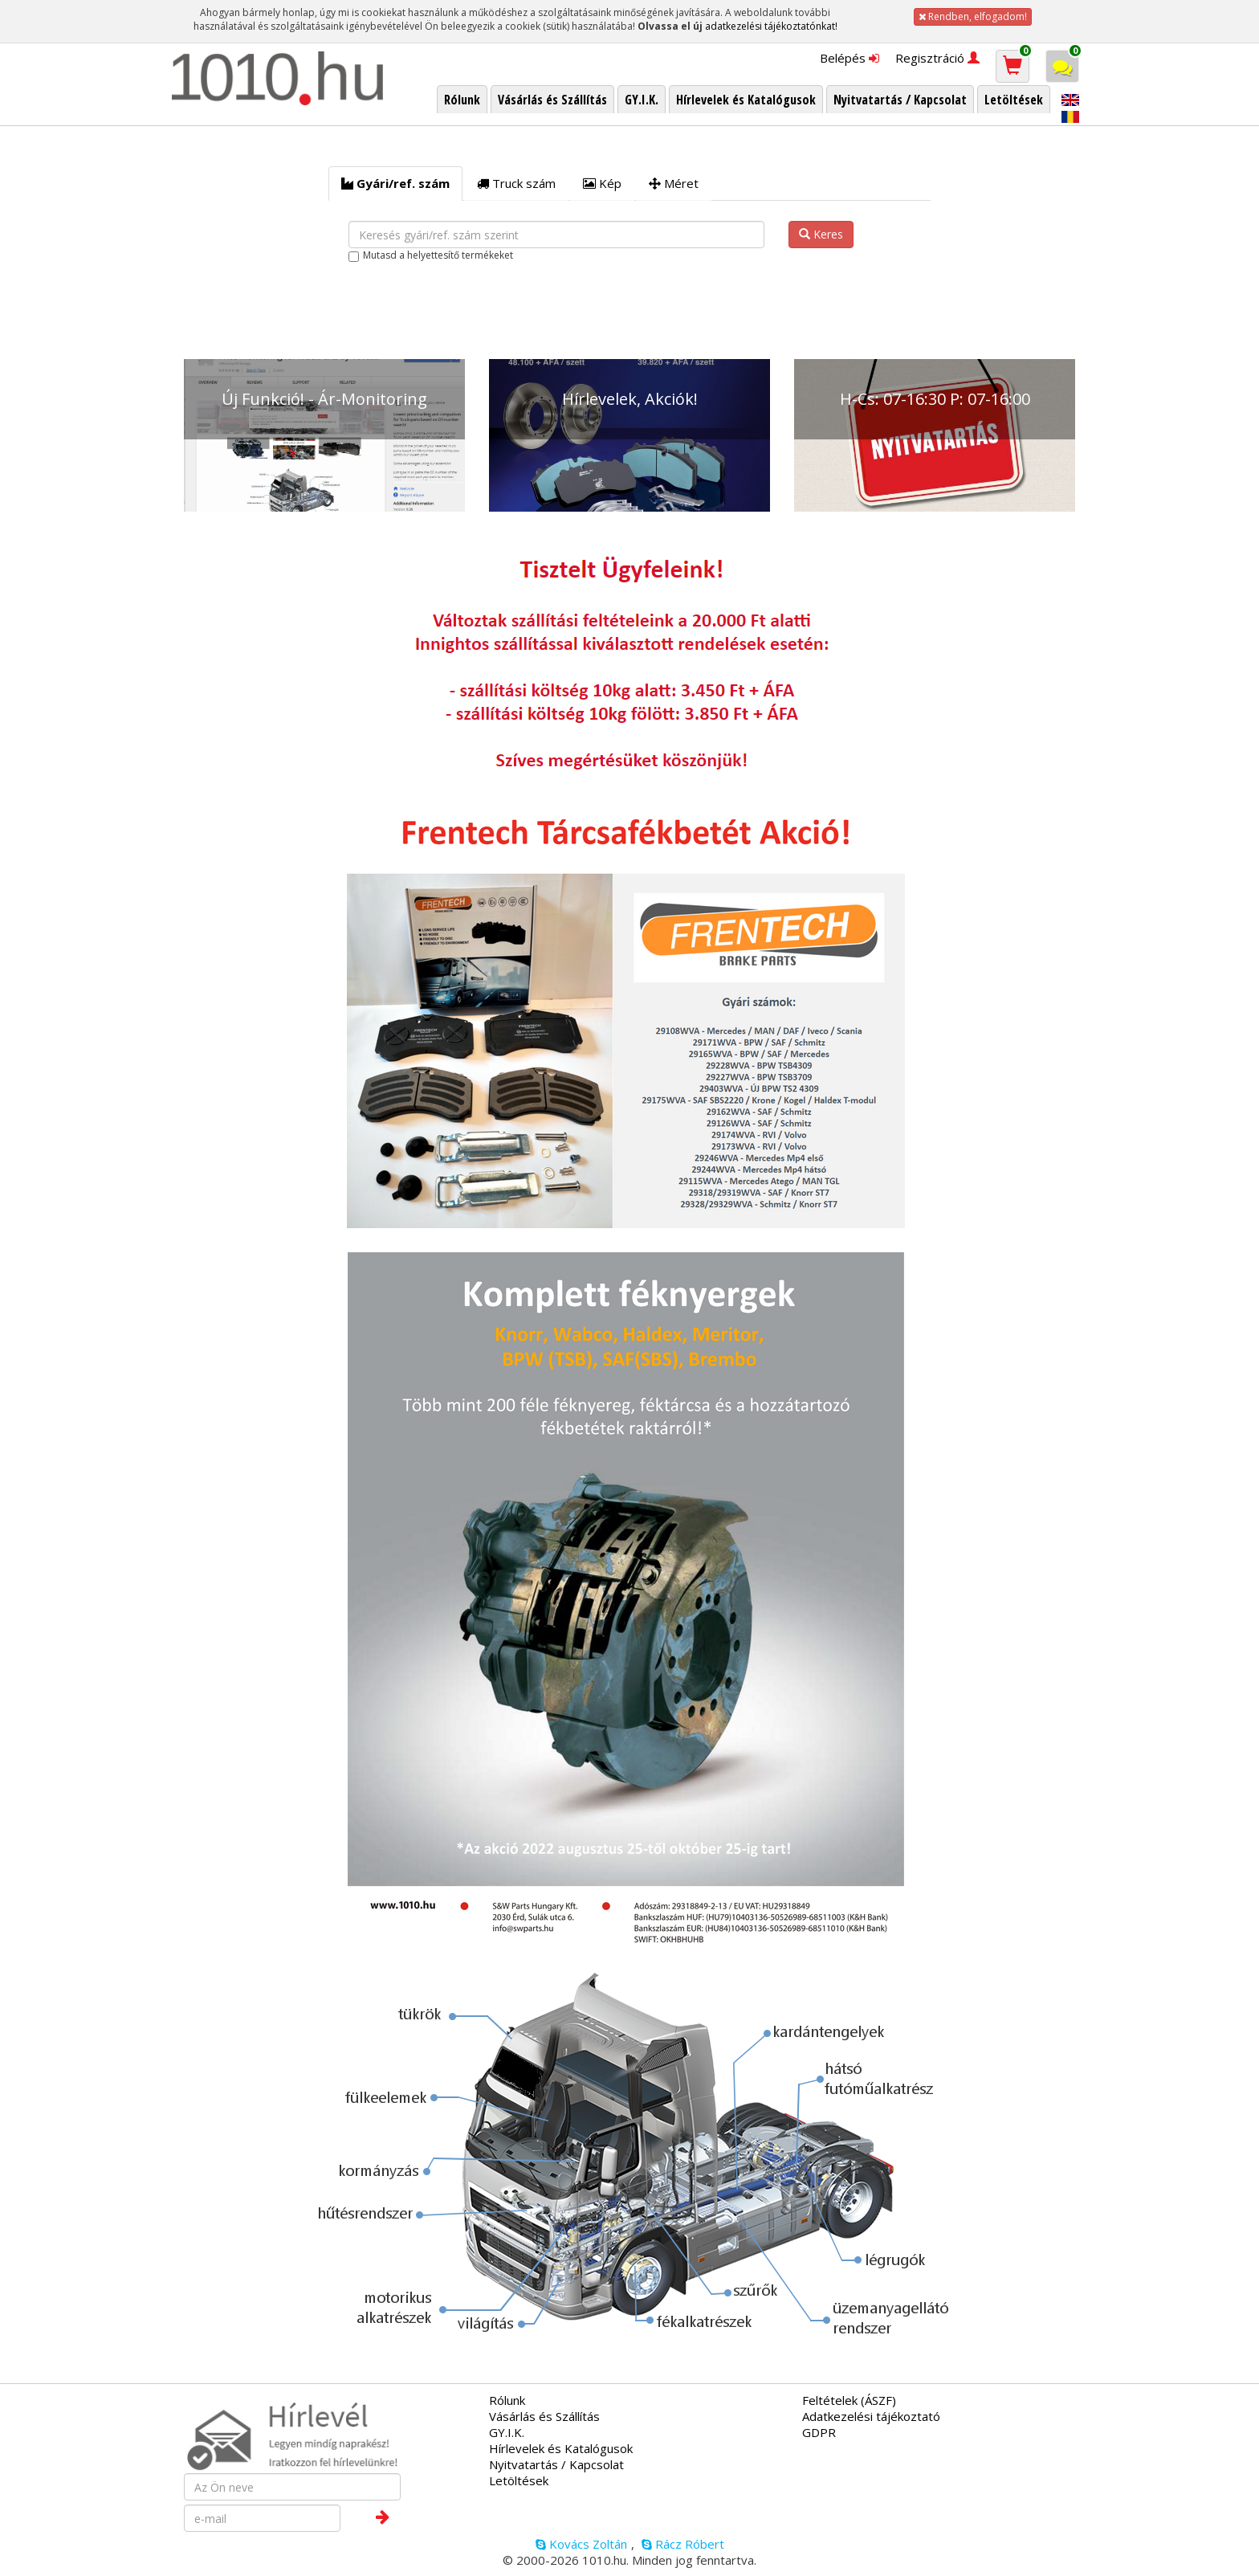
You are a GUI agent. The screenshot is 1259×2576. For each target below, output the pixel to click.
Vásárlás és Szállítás (544, 2416)
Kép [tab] (602, 183)
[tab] (395, 183)
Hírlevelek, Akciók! (630, 399)
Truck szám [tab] (516, 183)
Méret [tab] (674, 183)
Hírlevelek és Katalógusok (561, 2448)
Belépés (849, 58)
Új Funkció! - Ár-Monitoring (324, 399)
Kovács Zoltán (581, 2544)
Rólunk (507, 2400)
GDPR (819, 2432)
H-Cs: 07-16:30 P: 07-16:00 (935, 399)
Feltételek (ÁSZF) (849, 2400)
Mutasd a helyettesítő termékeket (438, 255)
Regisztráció (937, 58)
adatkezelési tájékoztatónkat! (771, 26)
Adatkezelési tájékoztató (871, 2416)
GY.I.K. (506, 2432)
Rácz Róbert (683, 2544)
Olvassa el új (670, 26)
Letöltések (518, 2480)
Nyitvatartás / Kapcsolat (556, 2464)
